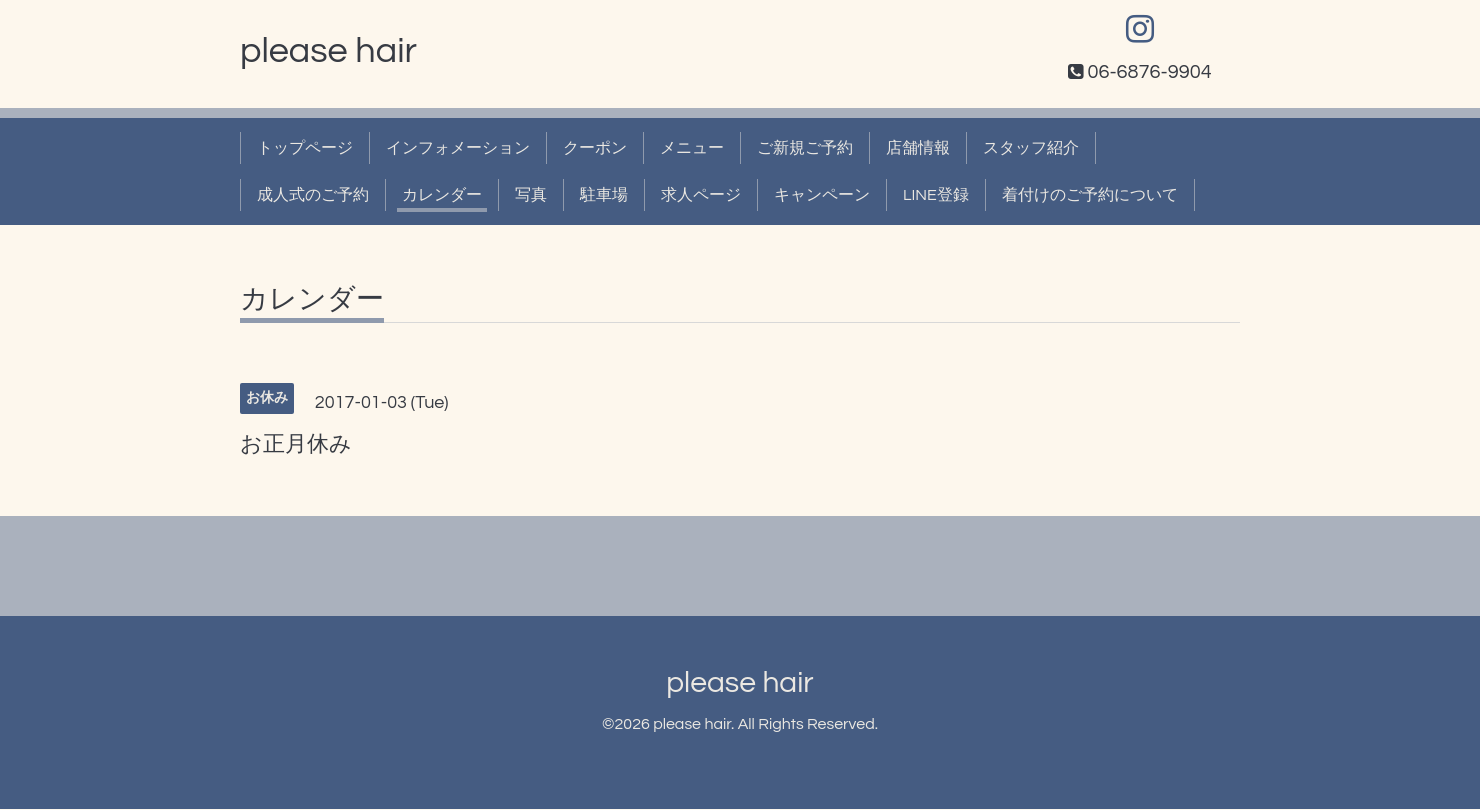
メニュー (692, 149)
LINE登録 (936, 196)
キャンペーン (822, 196)
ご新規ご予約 (805, 149)
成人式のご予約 (313, 196)
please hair (328, 52)
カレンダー (442, 196)
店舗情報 (918, 149)
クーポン (595, 149)
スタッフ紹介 (1031, 149)
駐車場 (604, 196)
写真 (531, 196)
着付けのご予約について (1090, 196)
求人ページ (701, 196)
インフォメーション (458, 149)
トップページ (305, 149)
